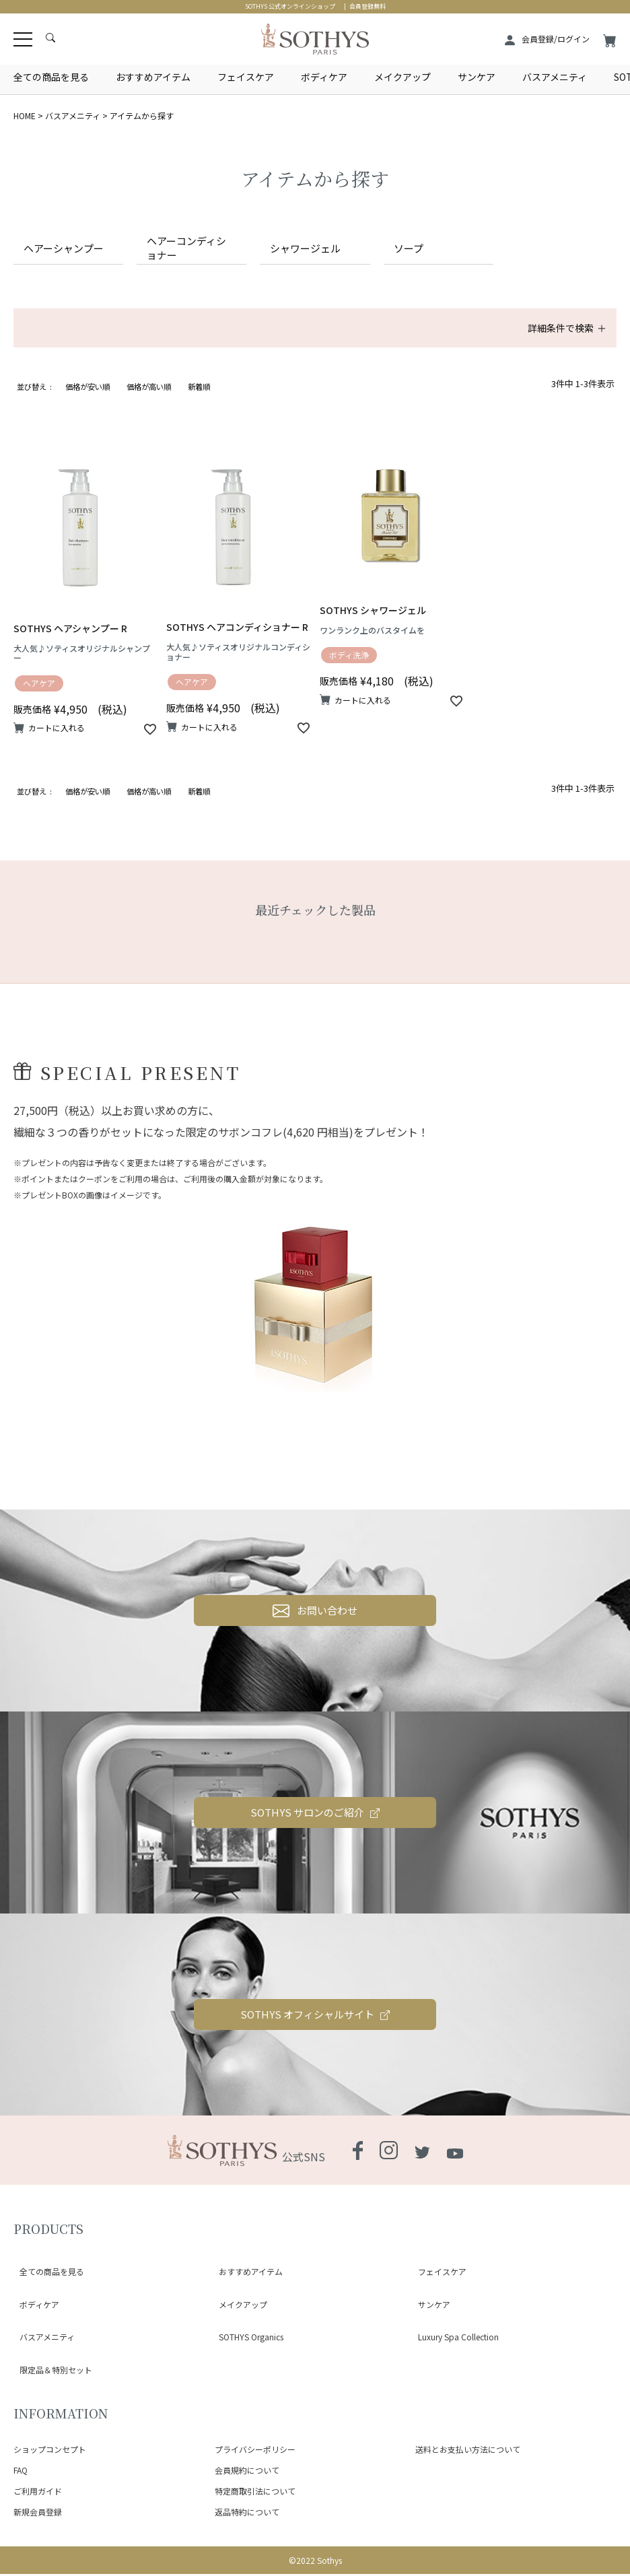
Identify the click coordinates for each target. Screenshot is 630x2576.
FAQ (20, 2471)
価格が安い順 (87, 404)
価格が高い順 (149, 404)
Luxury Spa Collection (451, 2363)
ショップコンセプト (49, 2451)
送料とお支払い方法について (467, 2451)
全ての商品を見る (51, 76)
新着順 (199, 404)
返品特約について (247, 2513)
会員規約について (247, 2471)
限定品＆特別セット (49, 2379)
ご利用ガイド (37, 2492)
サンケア (476, 76)
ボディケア (324, 76)
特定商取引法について (255, 2492)
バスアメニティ (554, 76)
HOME (24, 115)
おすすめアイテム (153, 76)
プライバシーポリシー (255, 2451)
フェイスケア (245, 76)
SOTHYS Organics (245, 2363)
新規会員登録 (37, 2513)
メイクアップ (402, 76)
